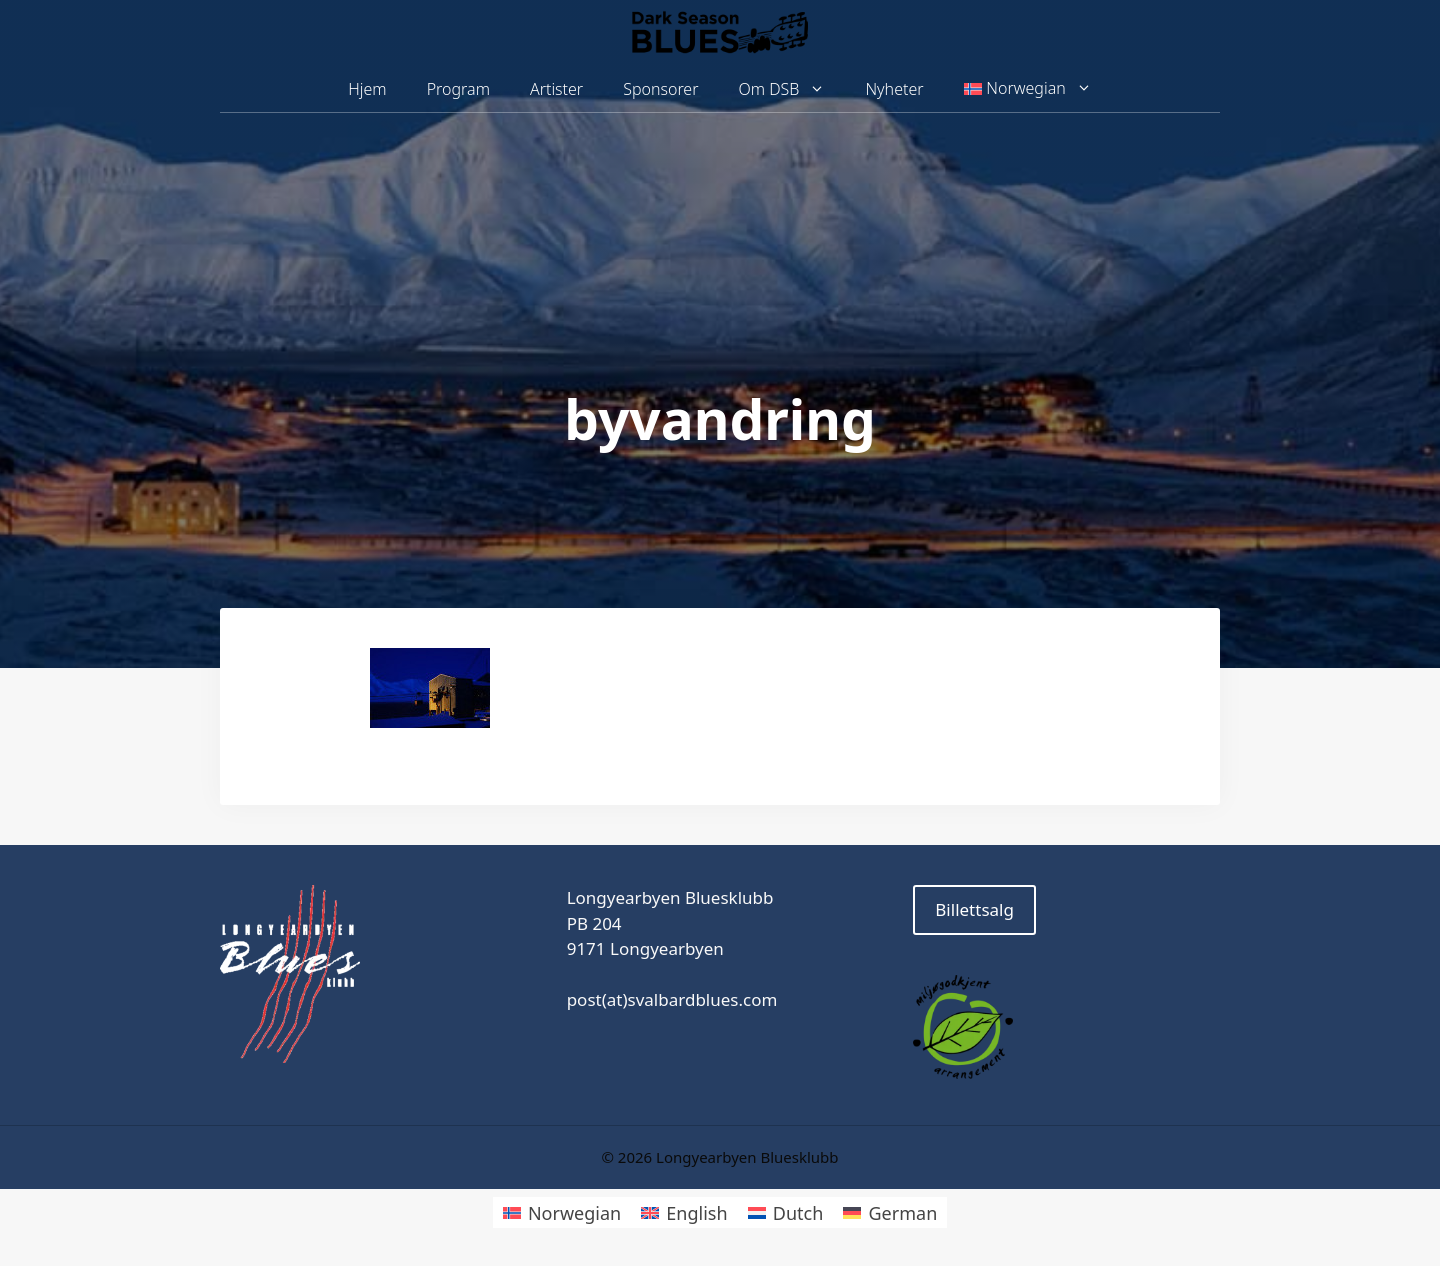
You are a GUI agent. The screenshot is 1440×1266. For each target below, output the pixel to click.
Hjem (367, 89)
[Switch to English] (684, 1212)
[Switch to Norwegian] (562, 1212)
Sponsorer (660, 89)
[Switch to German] (890, 1212)
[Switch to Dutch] (786, 1212)
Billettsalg (974, 909)
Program (458, 89)
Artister (556, 89)
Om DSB (792, 89)
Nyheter (894, 89)
